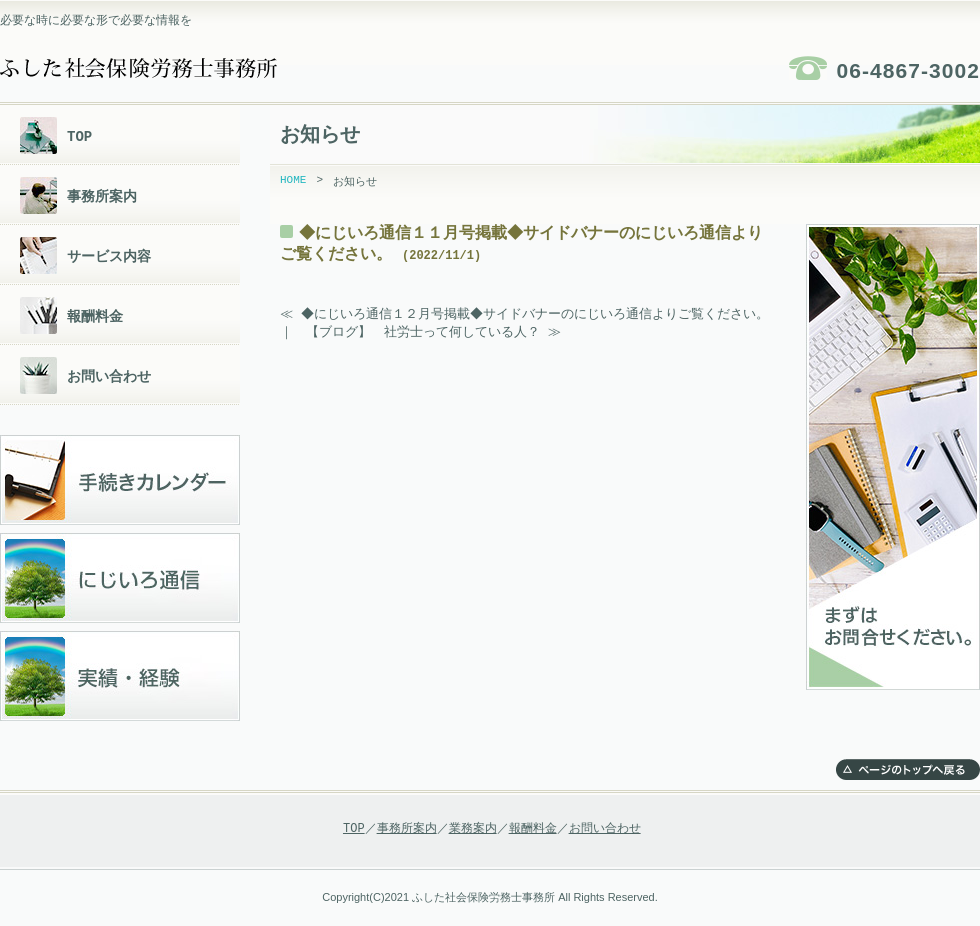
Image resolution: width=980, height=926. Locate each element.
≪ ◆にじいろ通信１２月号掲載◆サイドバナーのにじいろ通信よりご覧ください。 (527, 314)
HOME (293, 181)
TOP (79, 136)
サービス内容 (109, 256)
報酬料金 (95, 316)
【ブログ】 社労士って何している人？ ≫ (433, 333)
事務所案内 (102, 196)
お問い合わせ (109, 376)
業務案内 (473, 828)
